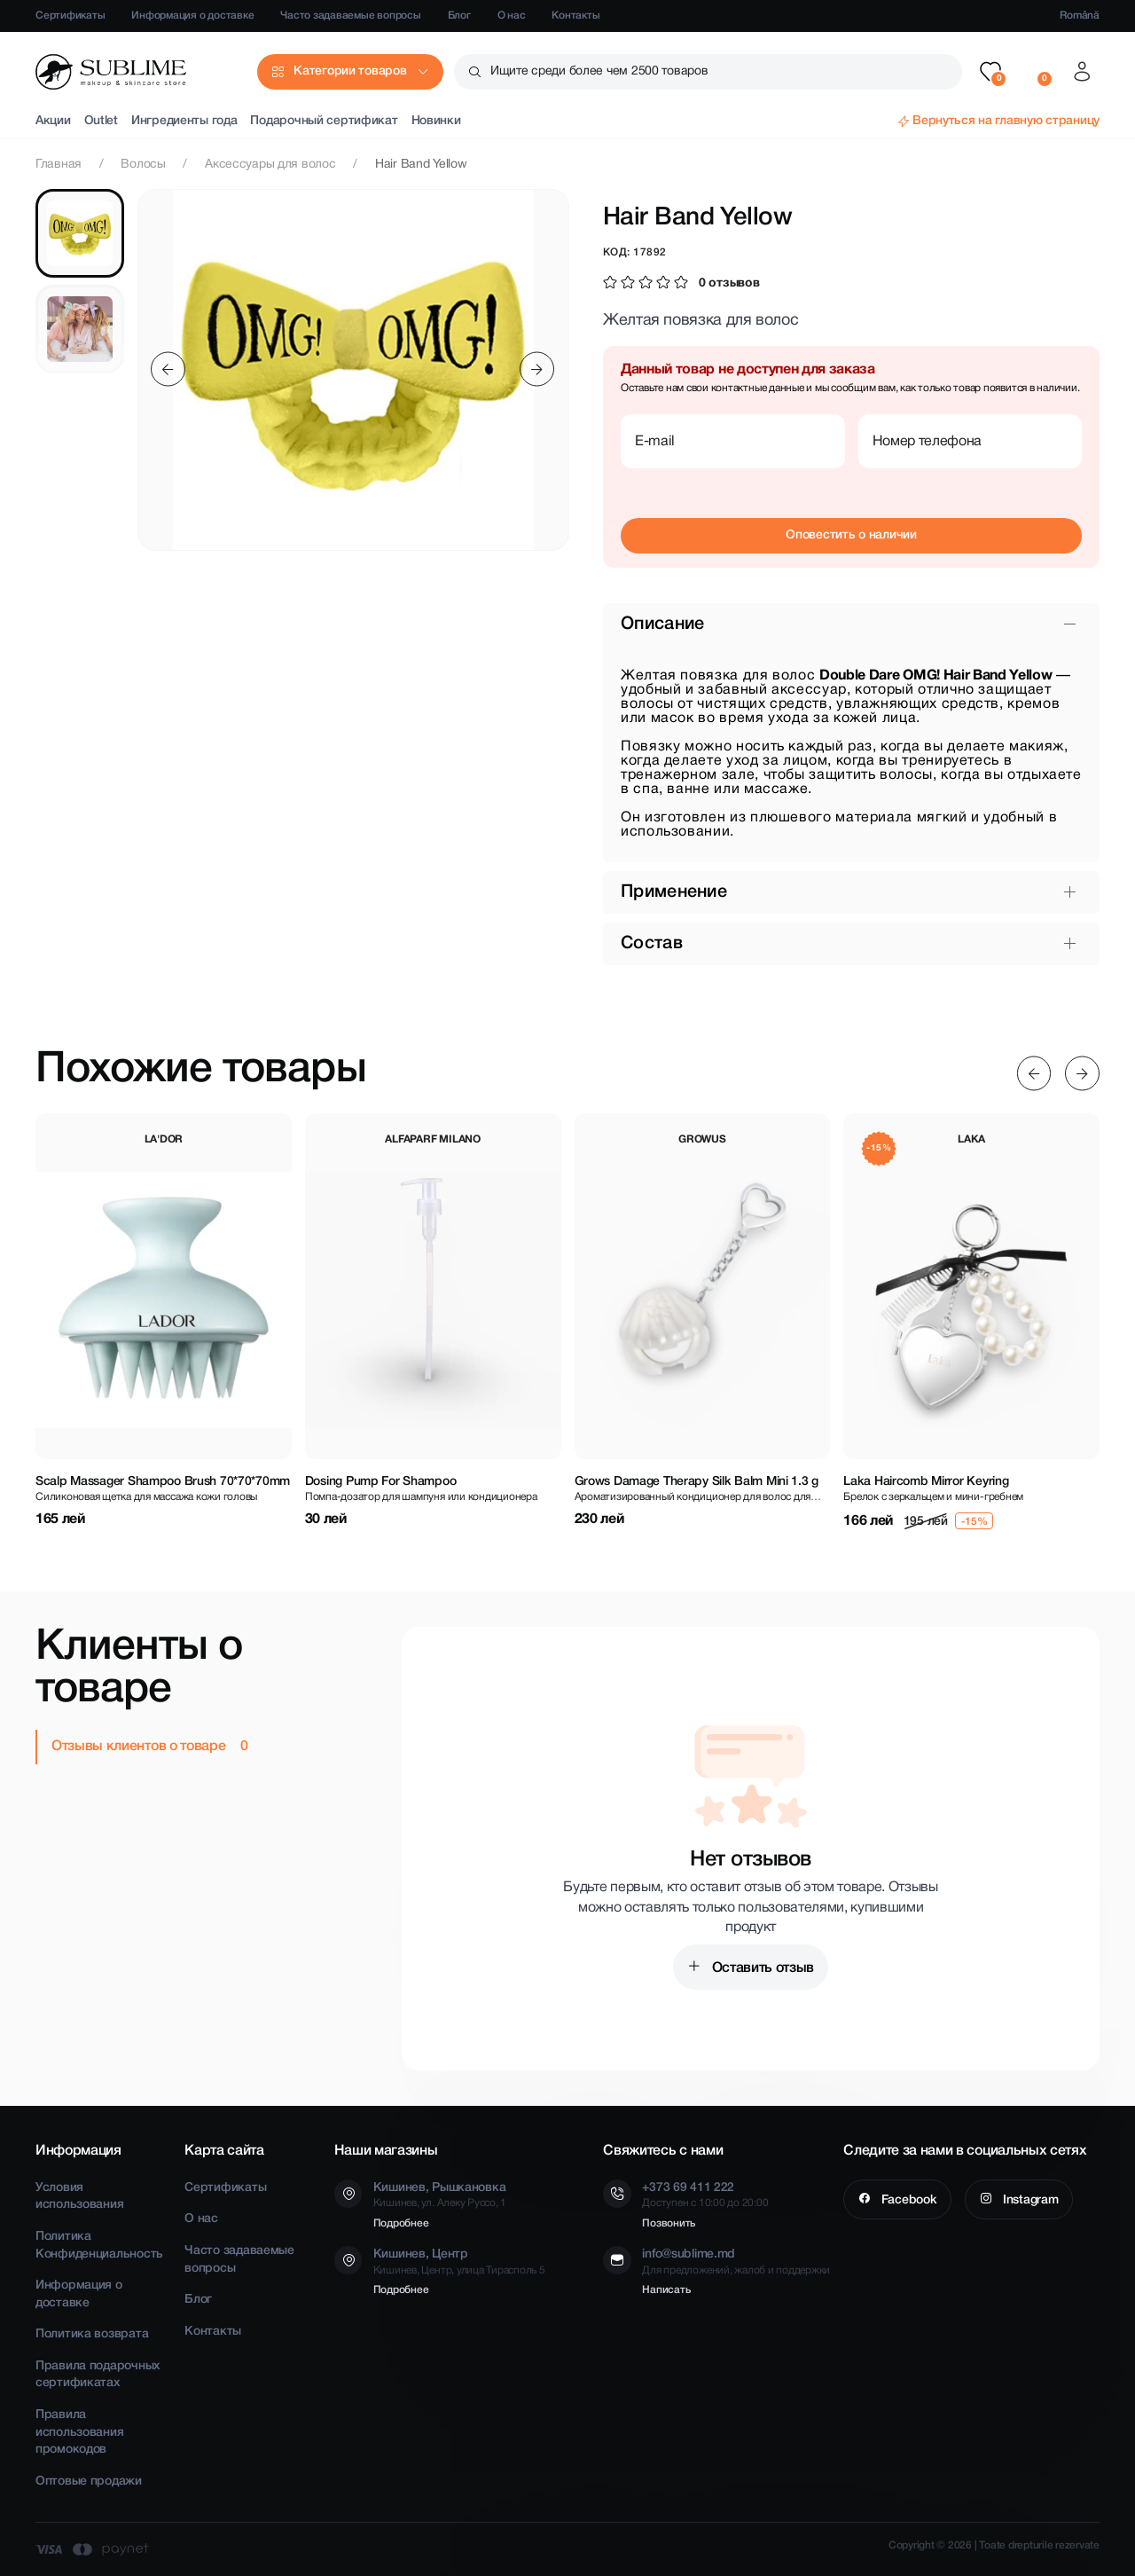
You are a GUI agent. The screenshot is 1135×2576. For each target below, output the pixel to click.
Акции (53, 121)
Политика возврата (91, 2334)
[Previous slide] (168, 369)
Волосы (143, 164)
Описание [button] (662, 624)
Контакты (575, 15)
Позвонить (668, 2223)
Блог (459, 15)
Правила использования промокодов (79, 2432)
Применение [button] (674, 892)
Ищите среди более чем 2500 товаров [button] (599, 71)
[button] (990, 72)
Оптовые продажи (88, 2481)
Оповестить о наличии (851, 535)
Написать (666, 2290)
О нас (511, 15)
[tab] (79, 233)
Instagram (1028, 2200)
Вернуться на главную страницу (1006, 121)
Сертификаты (70, 15)
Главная (58, 164)
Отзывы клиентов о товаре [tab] (140, 1746)
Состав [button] (652, 944)
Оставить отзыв (761, 1968)
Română (1080, 15)
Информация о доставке (192, 15)
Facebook (907, 2200)
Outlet (101, 121)
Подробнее (401, 2223)
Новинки (436, 121)
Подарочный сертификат (323, 121)
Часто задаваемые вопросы (350, 15)
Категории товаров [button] (350, 71)
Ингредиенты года (184, 121)
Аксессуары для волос (270, 164)
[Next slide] (537, 369)
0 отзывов (729, 283)
